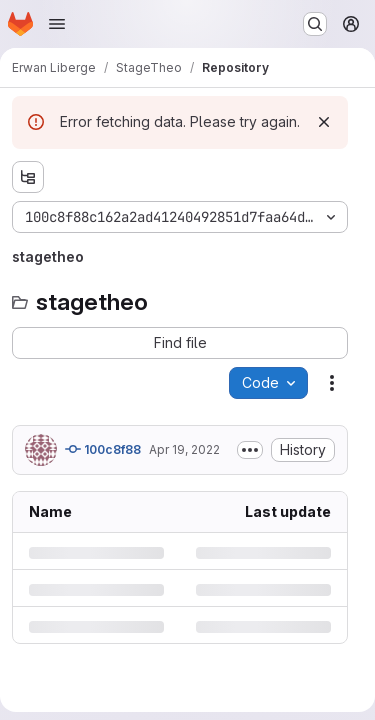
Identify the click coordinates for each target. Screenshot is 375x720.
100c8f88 (103, 449)
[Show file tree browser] (28, 177)
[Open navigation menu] (57, 24)
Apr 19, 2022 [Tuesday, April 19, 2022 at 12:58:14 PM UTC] (184, 449)
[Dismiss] (324, 122)
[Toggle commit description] (250, 450)
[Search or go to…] (315, 24)
